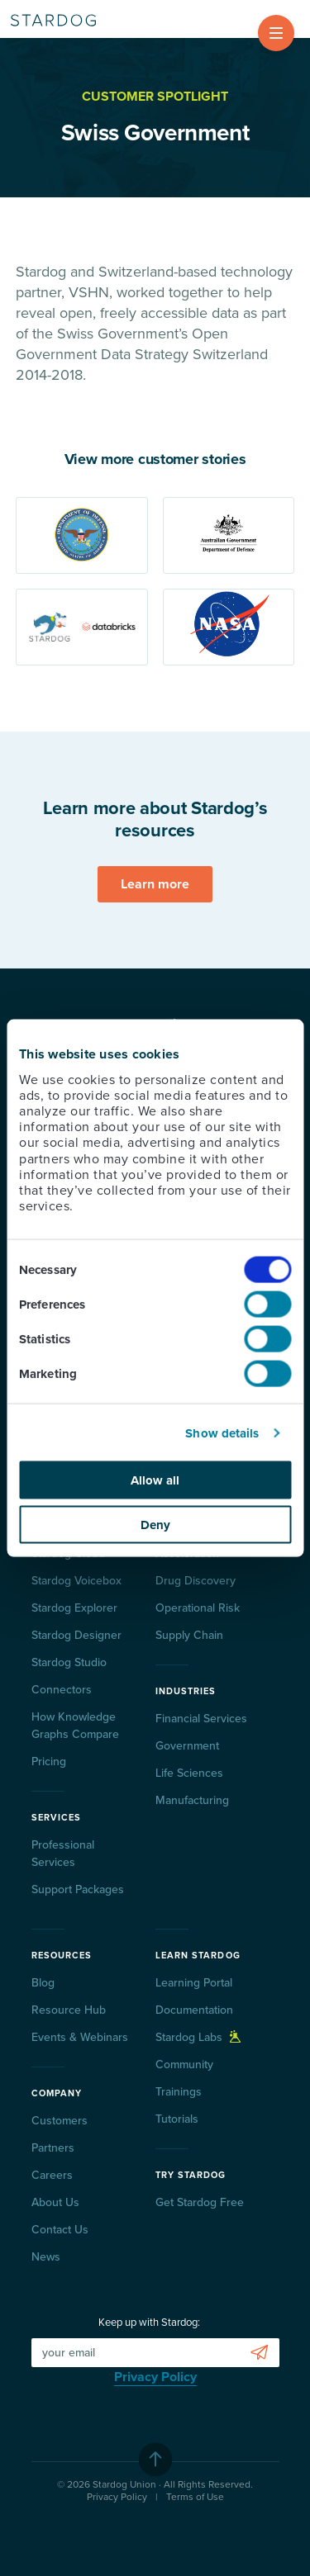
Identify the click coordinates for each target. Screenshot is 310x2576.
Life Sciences (189, 1773)
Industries (186, 1691)
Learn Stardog (198, 1955)
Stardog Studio (69, 1662)
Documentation (194, 2010)
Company (57, 2093)
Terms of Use (195, 2497)
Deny (155, 1524)
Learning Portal (193, 1983)
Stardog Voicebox (76, 1581)
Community (184, 2064)
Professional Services (62, 1853)
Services (56, 1817)
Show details (222, 1432)
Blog (43, 1983)
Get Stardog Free (199, 2202)
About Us (55, 2202)
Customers (59, 2121)
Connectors (61, 1690)
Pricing (48, 1761)
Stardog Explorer (74, 1608)
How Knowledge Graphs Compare (75, 1725)
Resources (62, 1955)
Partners (52, 2148)
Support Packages (77, 1889)
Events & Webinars (79, 2037)
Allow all (155, 1480)
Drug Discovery (195, 1581)
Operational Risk (197, 1608)
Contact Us (59, 2230)
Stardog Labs (198, 2037)
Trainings (178, 2092)
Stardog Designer (76, 1635)
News (45, 2257)
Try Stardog (191, 2175)
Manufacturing (192, 1800)
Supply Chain (189, 1635)
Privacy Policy (155, 2377)
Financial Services (201, 1719)
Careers (52, 2175)
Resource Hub (68, 2010)
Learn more (155, 884)
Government (187, 1746)
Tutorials (176, 2119)
